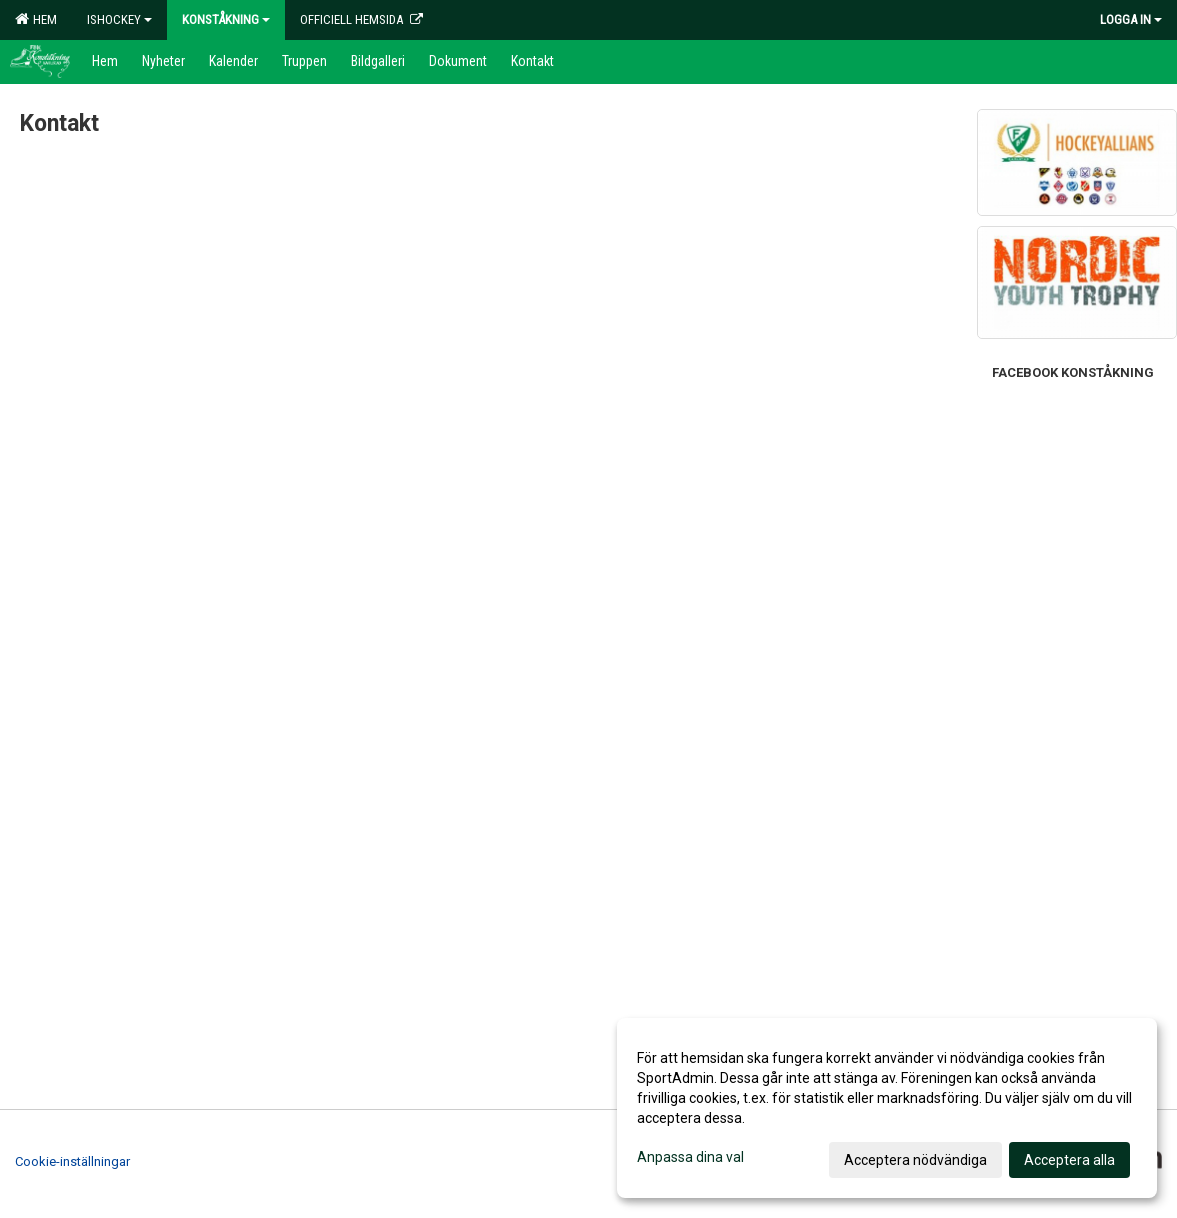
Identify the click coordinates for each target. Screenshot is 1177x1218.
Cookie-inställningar (72, 1161)
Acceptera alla (1069, 1160)
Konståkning (226, 19)
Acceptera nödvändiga (915, 1160)
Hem (36, 19)
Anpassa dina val (690, 1157)
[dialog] (887, 1108)
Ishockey (119, 19)
